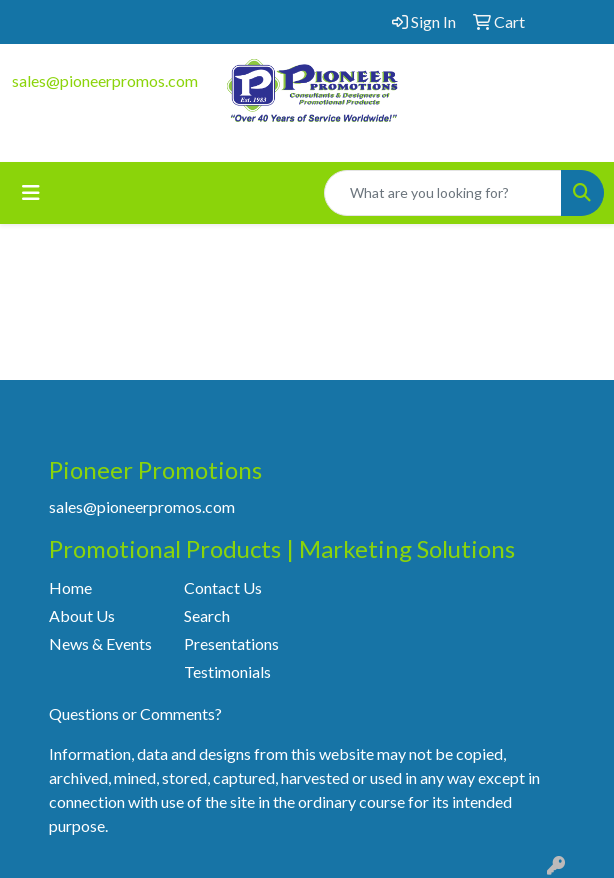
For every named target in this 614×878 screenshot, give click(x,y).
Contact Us (223, 587)
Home (70, 587)
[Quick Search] (443, 193)
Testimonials (227, 671)
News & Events (100, 643)
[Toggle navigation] (31, 192)
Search (207, 615)
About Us (82, 615)
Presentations (231, 643)
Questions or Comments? (135, 713)
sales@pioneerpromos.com (105, 80)
